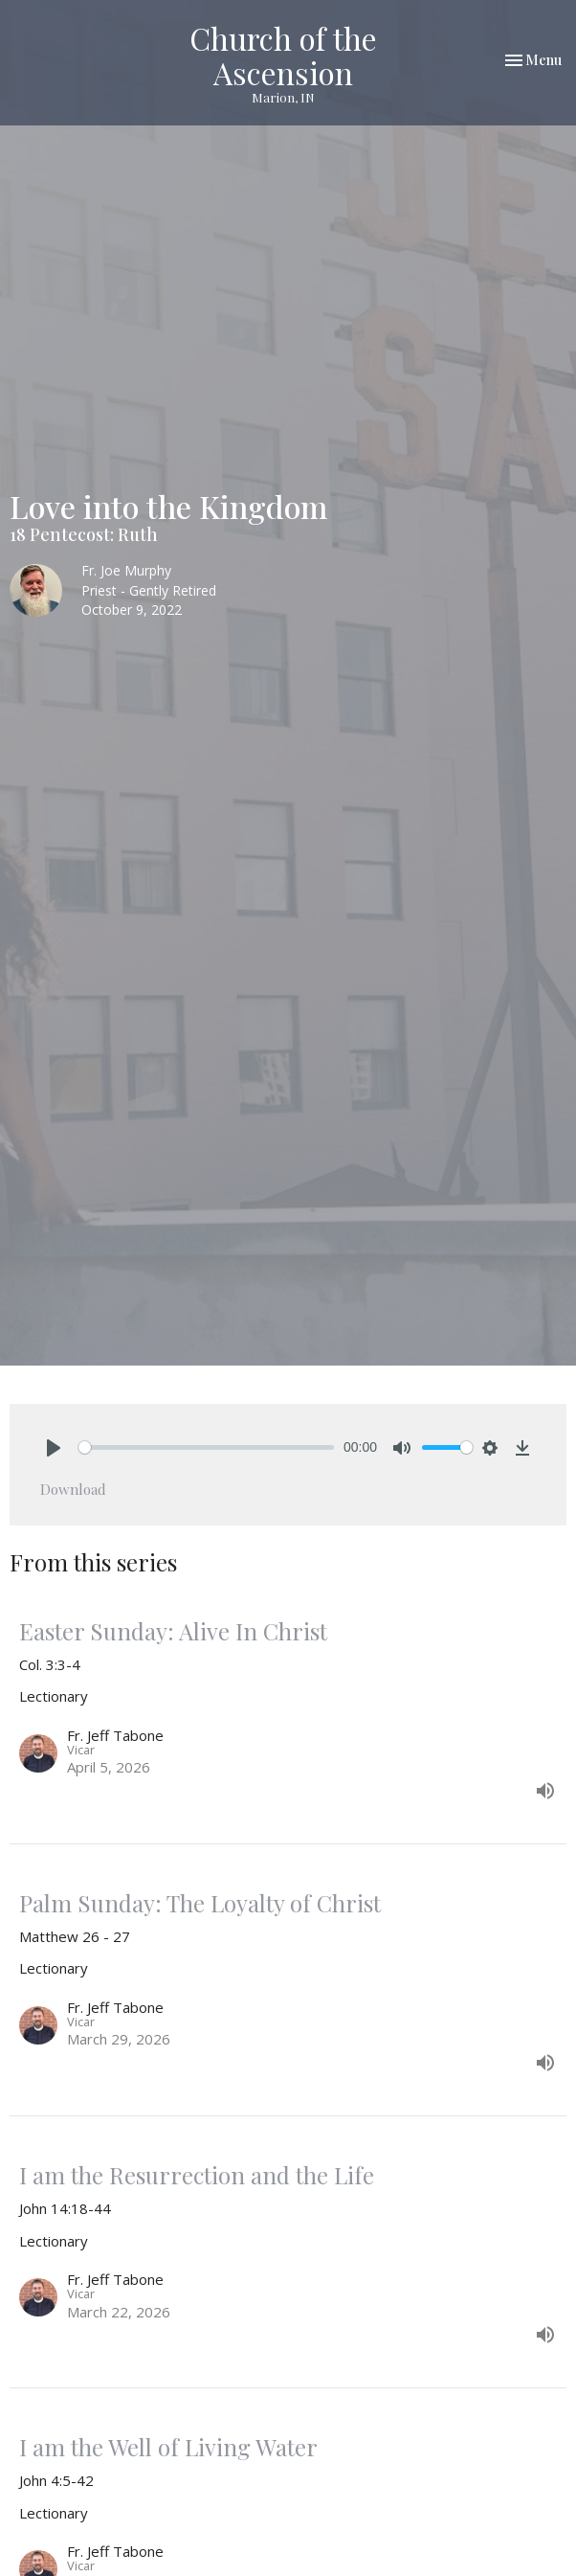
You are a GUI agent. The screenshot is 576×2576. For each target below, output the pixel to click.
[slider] (206, 1447)
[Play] (53, 1448)
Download (73, 1489)
